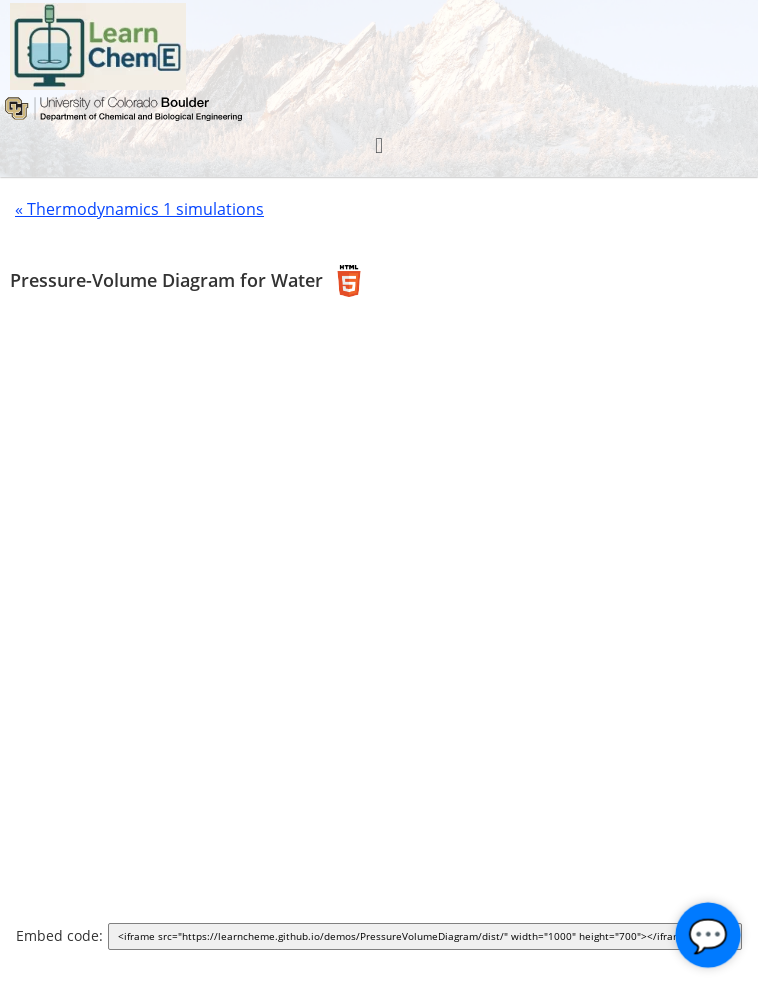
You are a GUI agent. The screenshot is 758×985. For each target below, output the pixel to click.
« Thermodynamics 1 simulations (139, 209)
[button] (378, 145)
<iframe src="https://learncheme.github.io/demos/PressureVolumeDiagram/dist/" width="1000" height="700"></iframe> (429, 938)
